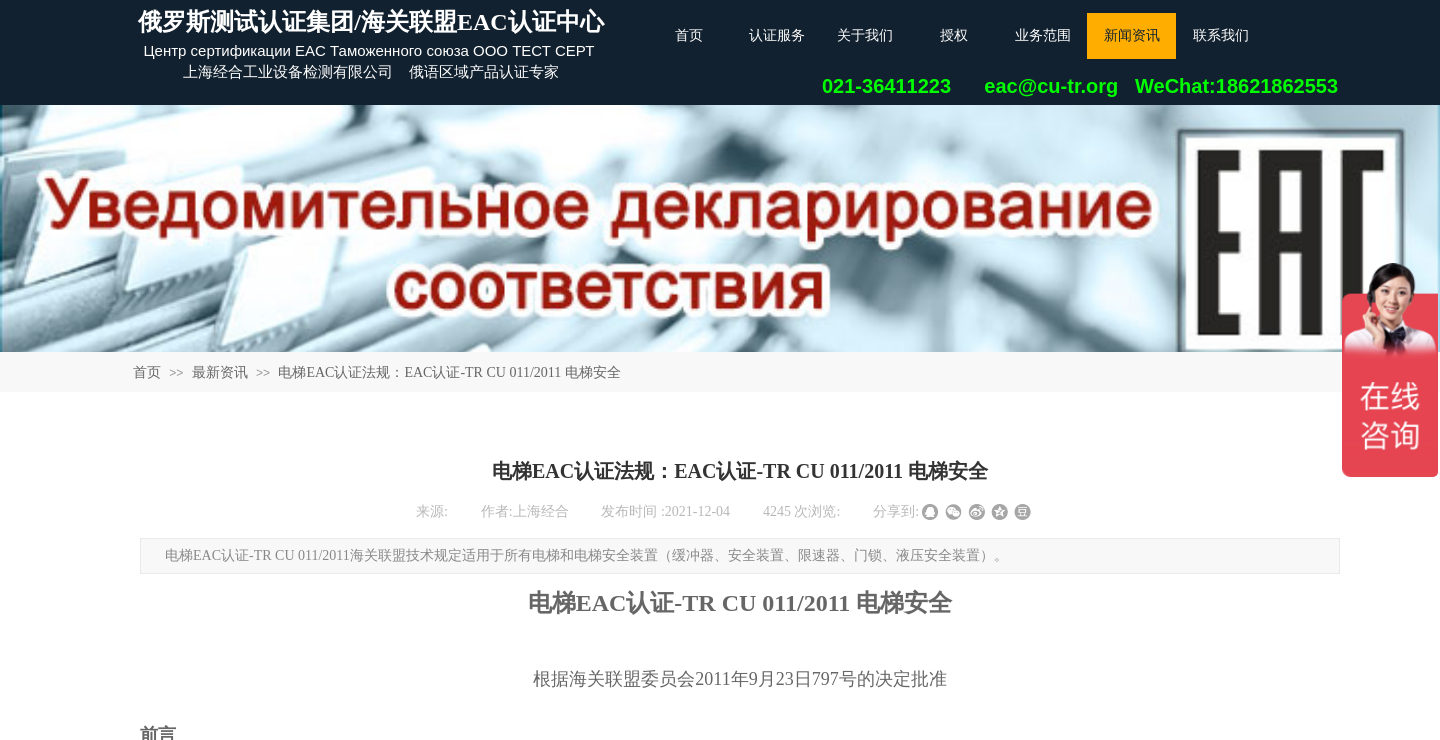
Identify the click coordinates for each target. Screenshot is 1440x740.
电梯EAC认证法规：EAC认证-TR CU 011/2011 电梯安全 (449, 372)
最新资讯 (220, 372)
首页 (147, 372)
